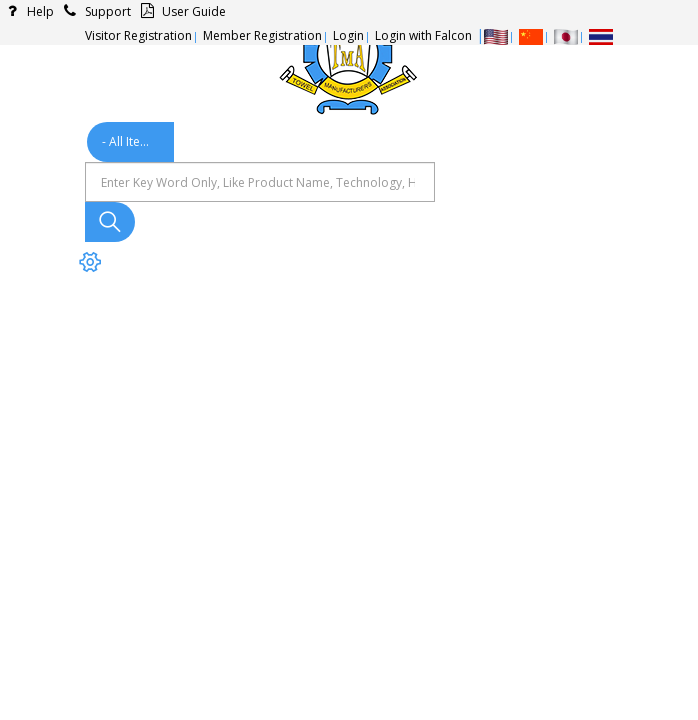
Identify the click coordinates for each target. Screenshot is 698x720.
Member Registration (262, 35)
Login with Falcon (423, 35)
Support (94, 11)
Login (348, 35)
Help (27, 11)
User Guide (180, 11)
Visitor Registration (138, 35)
